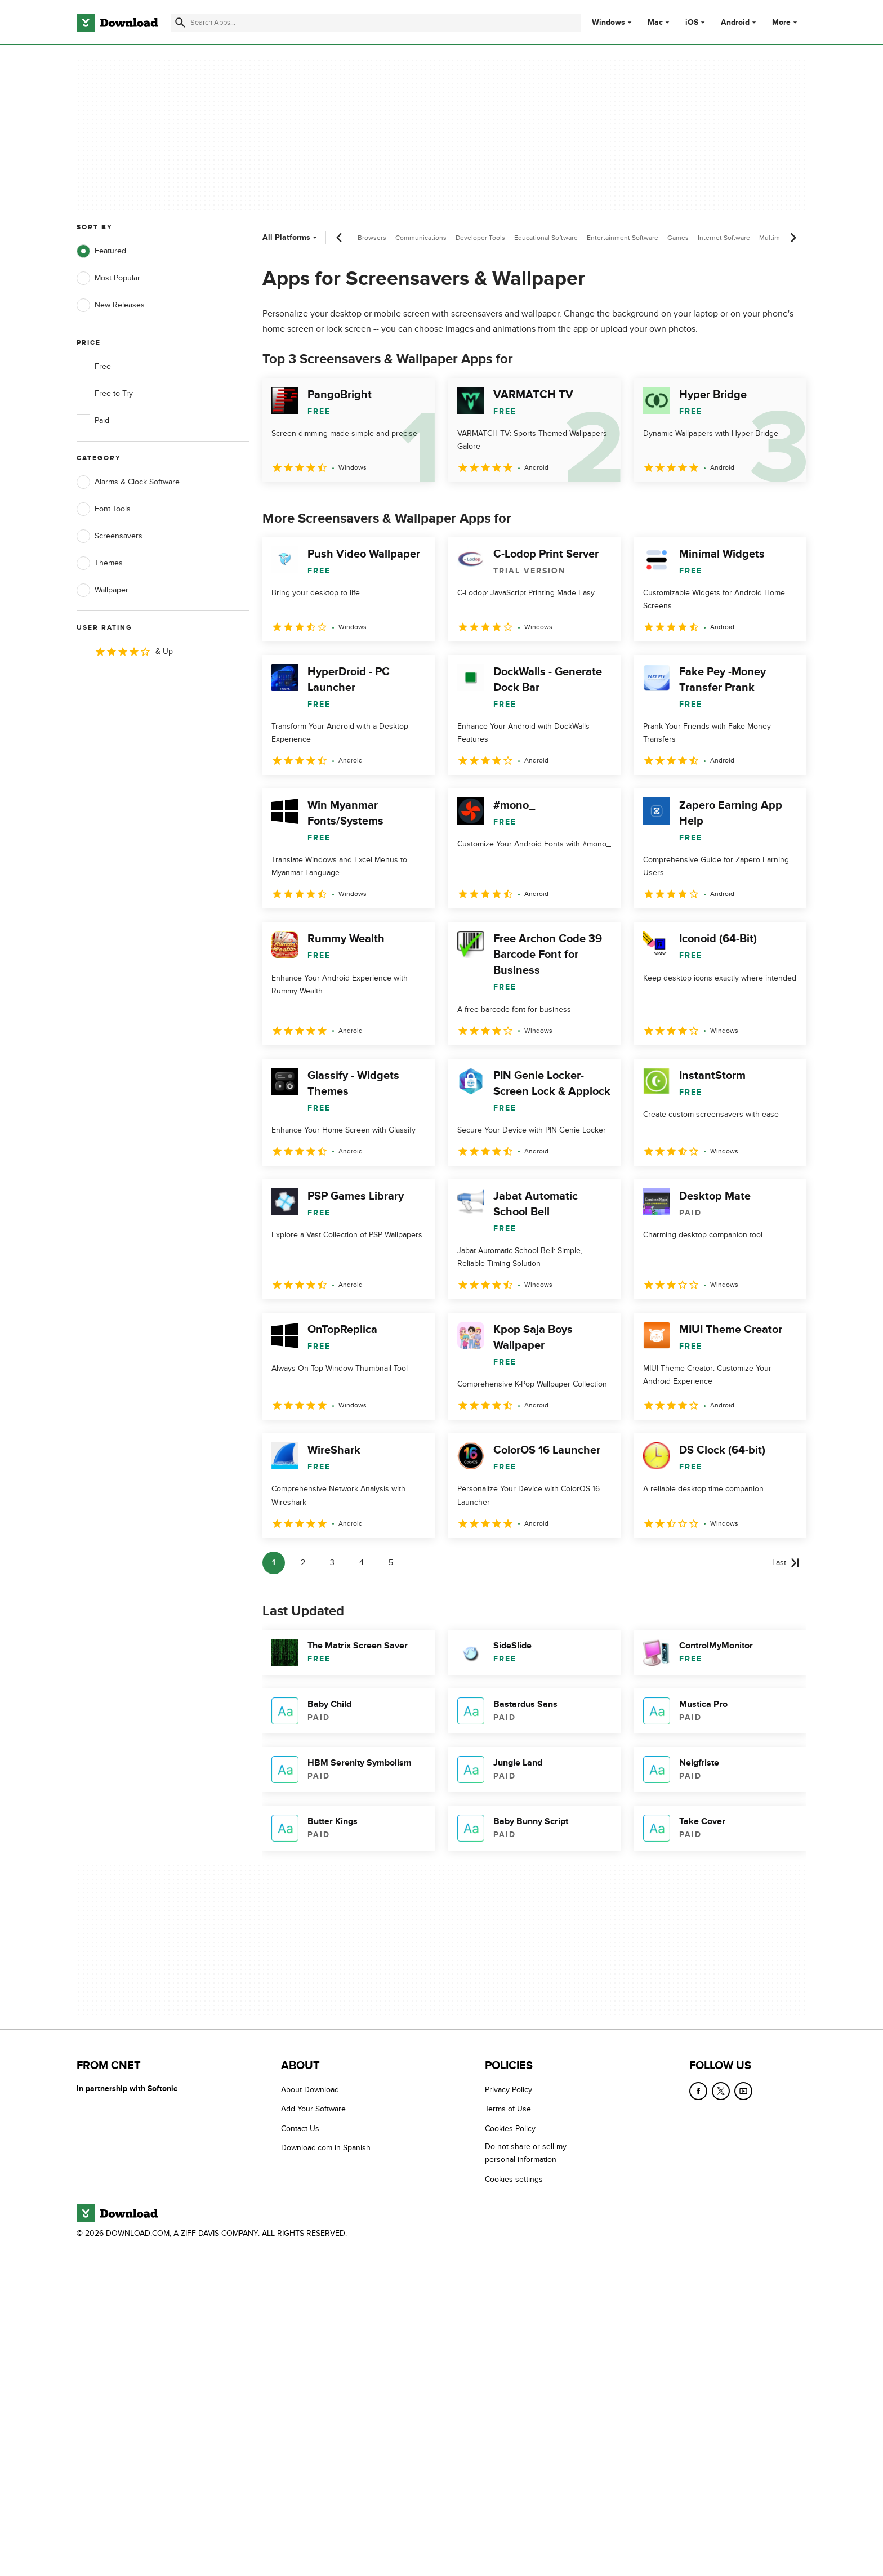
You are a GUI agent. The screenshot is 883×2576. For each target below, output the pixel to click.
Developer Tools (480, 238)
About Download (310, 2089)
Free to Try (105, 393)
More (786, 22)
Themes (100, 563)
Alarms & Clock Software (128, 482)
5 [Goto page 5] (391, 1562)
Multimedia (776, 238)
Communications (421, 238)
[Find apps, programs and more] (376, 23)
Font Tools (104, 509)
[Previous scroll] (339, 237)
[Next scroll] (792, 237)
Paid (93, 420)
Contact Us (300, 2128)
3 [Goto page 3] (332, 1562)
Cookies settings (514, 2179)
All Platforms (290, 237)
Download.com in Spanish (326, 2147)
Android (735, 22)
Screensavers (109, 536)
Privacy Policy (508, 2089)
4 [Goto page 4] (361, 1562)
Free (94, 366)
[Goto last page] (785, 1563)
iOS (691, 22)
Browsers (372, 238)
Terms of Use (508, 2109)
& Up (125, 651)
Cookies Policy (510, 2128)
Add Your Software (313, 2109)
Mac (655, 22)
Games (678, 238)
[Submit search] (180, 23)
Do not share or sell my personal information (526, 2153)
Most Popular (108, 278)
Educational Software (546, 238)
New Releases (111, 305)
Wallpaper (102, 590)
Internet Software (724, 238)
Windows (608, 22)
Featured (101, 251)
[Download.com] (117, 23)
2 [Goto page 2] (303, 1562)
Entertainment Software (622, 238)
